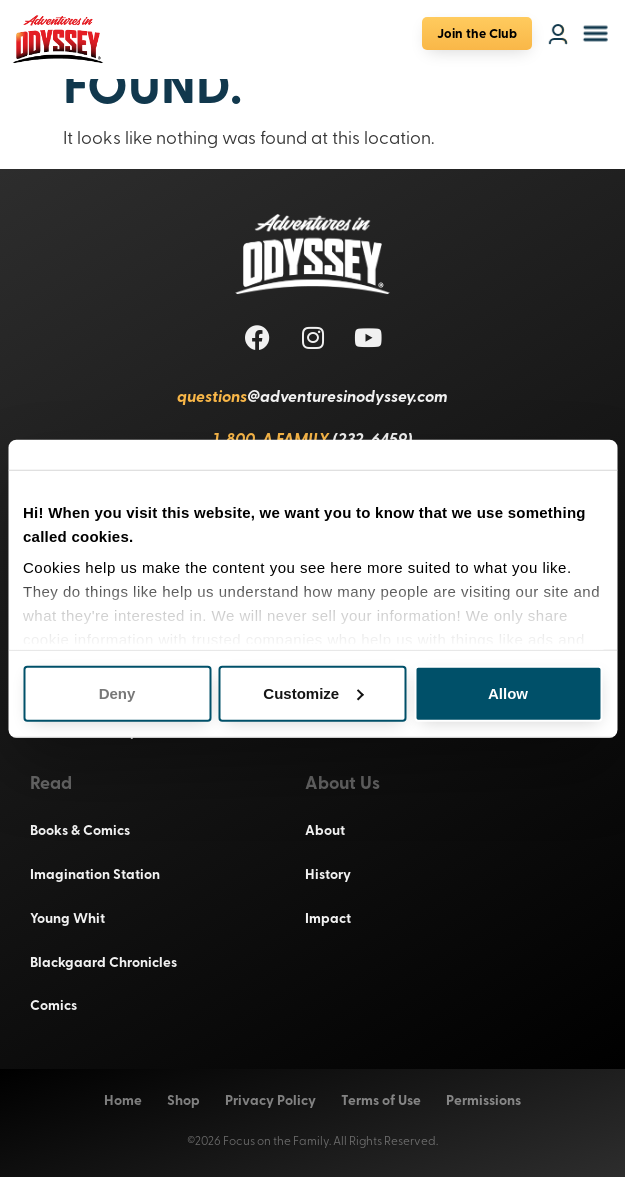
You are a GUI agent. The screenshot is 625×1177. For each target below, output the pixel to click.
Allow (508, 692)
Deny (117, 692)
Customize (313, 692)
